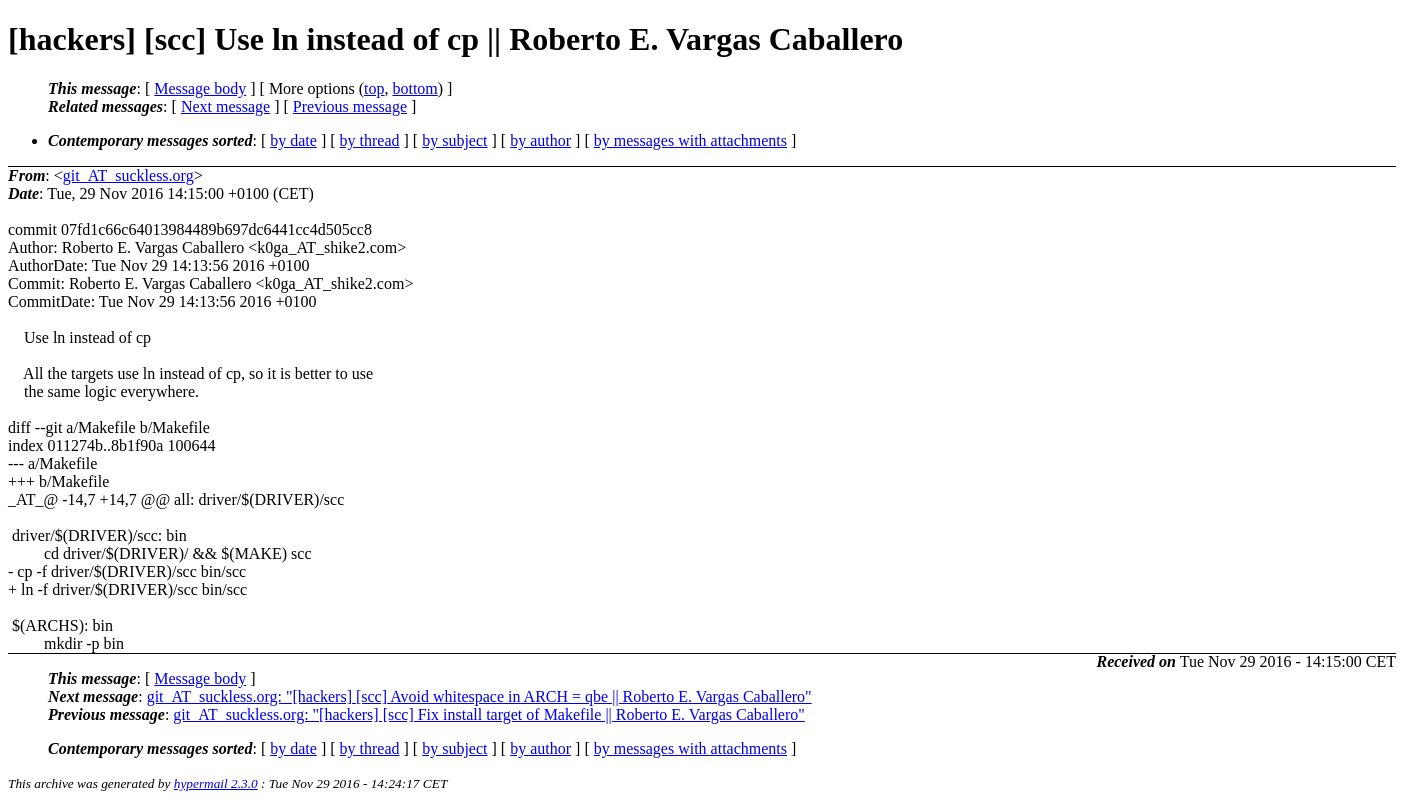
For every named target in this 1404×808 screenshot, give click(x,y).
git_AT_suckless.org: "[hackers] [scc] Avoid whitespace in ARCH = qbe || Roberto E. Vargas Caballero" (479, 696)
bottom (414, 88)
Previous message (350, 106)
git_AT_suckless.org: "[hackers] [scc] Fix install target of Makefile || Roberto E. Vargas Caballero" (488, 714)
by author (540, 140)
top (374, 88)
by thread (370, 140)
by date (293, 140)
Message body (200, 88)
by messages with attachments (690, 140)
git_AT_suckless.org (128, 175)
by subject (454, 140)
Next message (225, 106)
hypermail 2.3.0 (216, 783)
